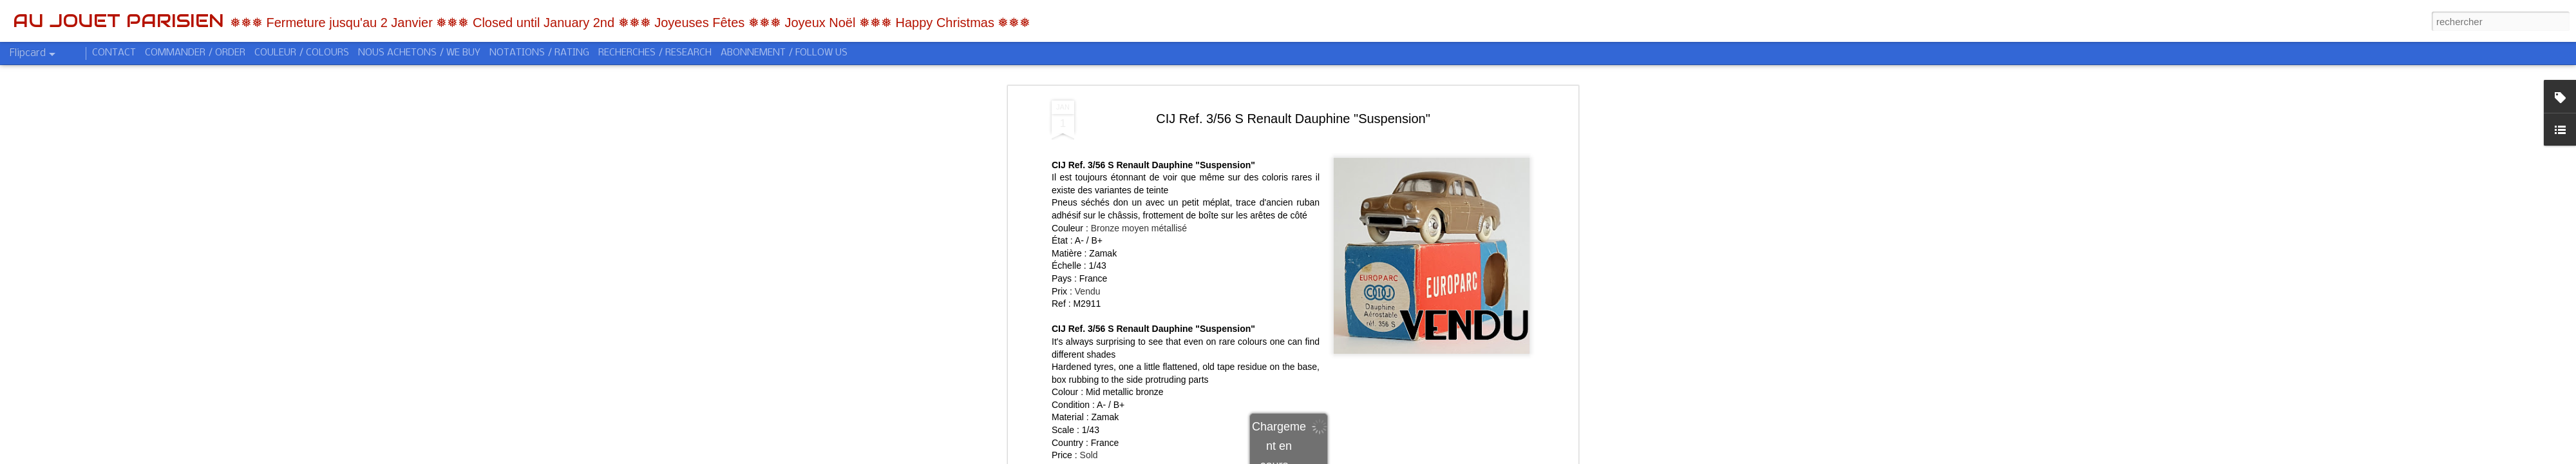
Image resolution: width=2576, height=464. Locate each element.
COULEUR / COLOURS (301, 53)
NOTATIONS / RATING (539, 53)
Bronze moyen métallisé (1139, 222)
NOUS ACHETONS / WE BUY (419, 53)
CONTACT (114, 53)
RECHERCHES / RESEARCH (655, 53)
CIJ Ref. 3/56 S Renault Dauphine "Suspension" (1293, 113)
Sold (1089, 450)
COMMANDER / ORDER (195, 53)
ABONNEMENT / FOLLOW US (784, 53)
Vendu (1088, 285)
